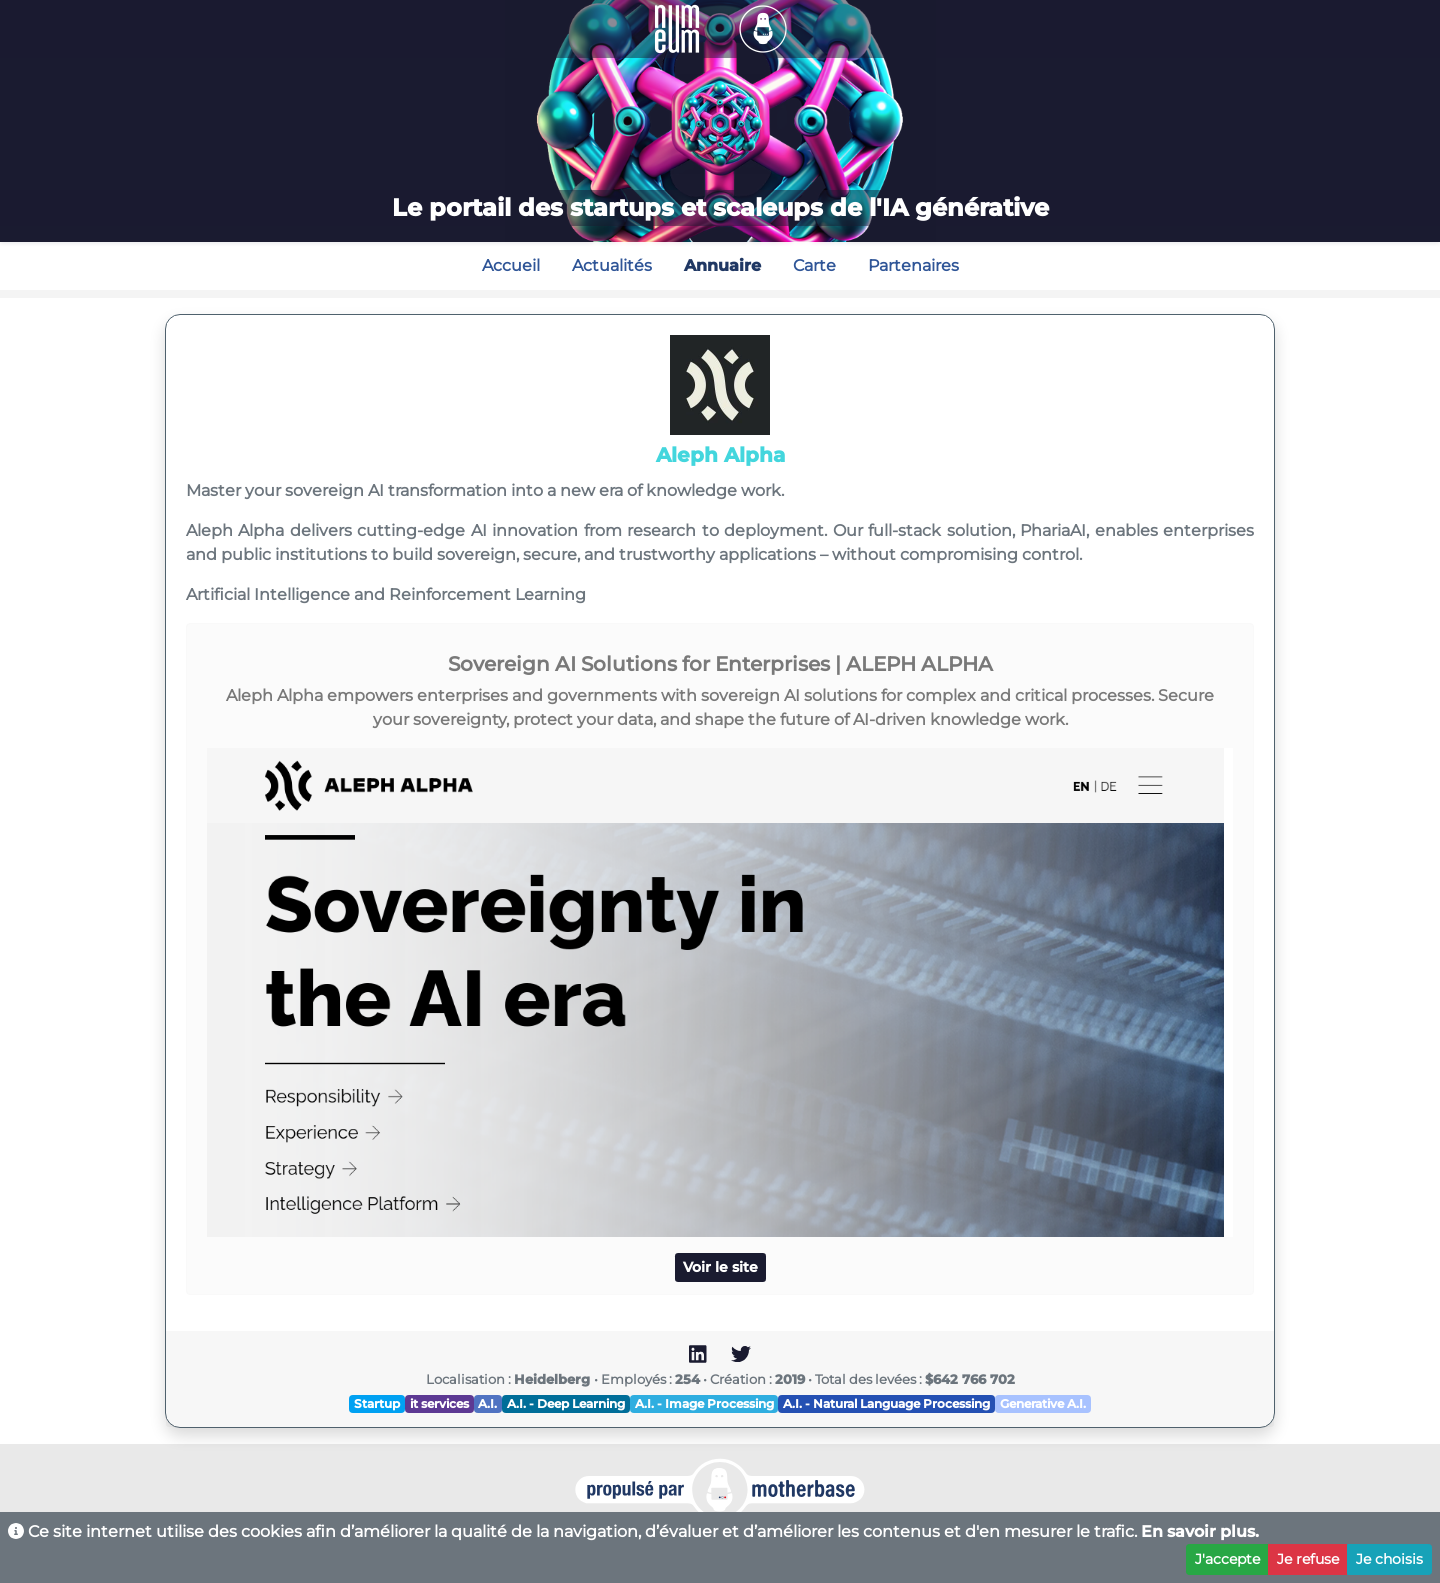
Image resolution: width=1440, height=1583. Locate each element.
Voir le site (720, 1267)
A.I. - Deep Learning (566, 1403)
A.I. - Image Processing (704, 1403)
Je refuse (1308, 1559)
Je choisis (1389, 1559)
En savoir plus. (1200, 1531)
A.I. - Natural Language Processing (886, 1403)
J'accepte (1227, 1559)
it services (439, 1403)
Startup (377, 1403)
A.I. (487, 1403)
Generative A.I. (1043, 1403)
